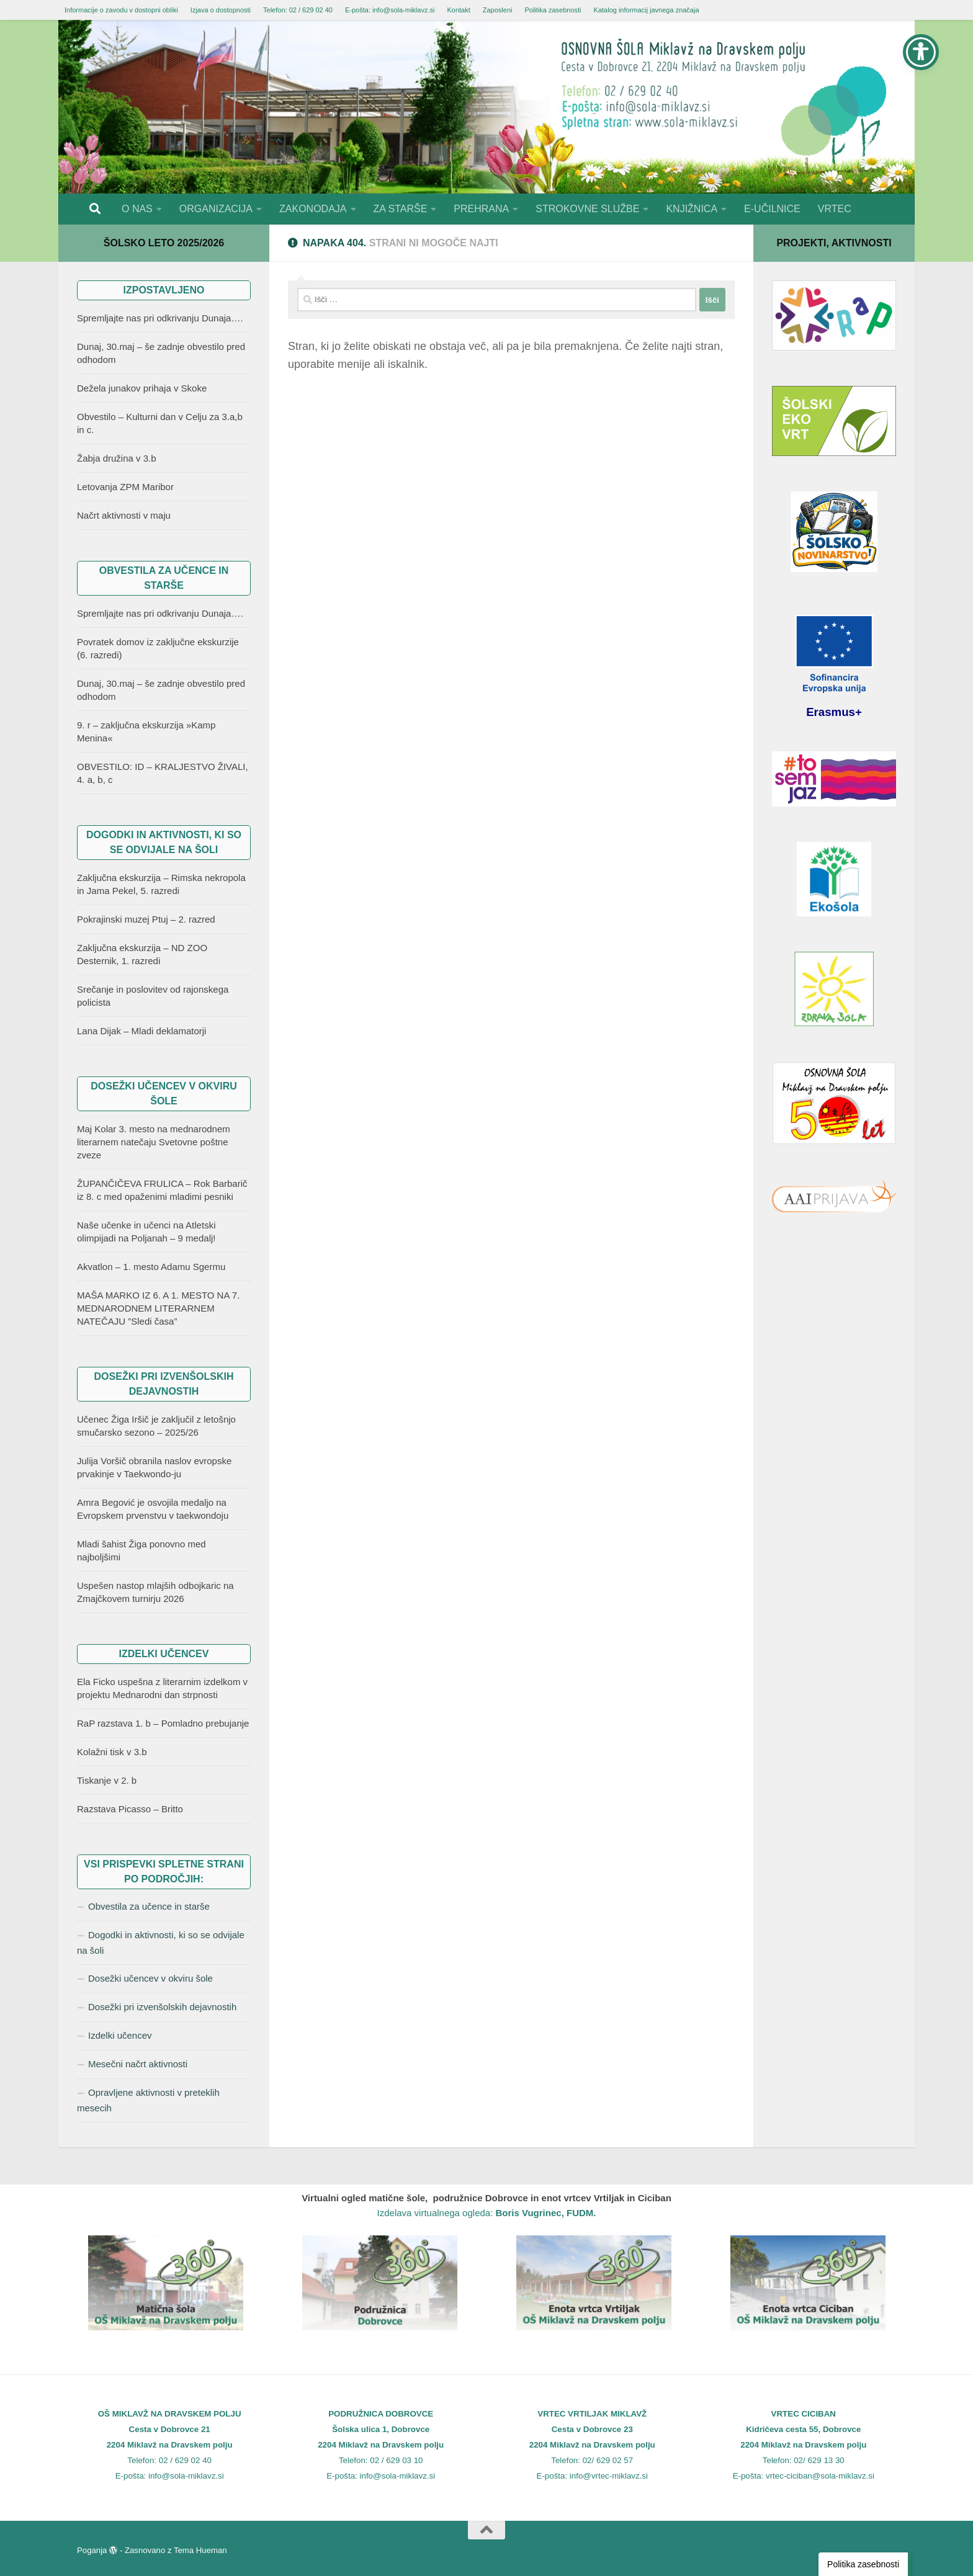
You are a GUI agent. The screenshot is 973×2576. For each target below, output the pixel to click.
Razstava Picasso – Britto (130, 1809)
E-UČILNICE (772, 208)
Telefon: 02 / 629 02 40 (298, 10)
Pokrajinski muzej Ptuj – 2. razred (146, 919)
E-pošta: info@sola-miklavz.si (389, 10)
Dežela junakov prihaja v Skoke (142, 388)
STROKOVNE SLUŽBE (587, 208)
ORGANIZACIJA (216, 208)
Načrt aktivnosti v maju (124, 515)
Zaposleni (498, 10)
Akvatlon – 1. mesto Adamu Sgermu (151, 1266)
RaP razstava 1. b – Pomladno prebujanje (163, 1723)
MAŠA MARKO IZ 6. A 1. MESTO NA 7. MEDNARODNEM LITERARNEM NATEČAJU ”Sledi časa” (158, 1308)
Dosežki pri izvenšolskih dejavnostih (162, 2006)
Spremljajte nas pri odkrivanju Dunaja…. (160, 318)
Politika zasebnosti (552, 10)
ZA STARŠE (401, 208)
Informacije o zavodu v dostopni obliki (121, 10)
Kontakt (458, 10)
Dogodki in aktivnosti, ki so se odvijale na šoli (160, 1943)
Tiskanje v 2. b (107, 1780)
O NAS (137, 208)
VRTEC (834, 208)
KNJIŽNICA (691, 208)
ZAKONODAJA (312, 208)
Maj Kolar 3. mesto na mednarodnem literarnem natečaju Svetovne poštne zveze (153, 1142)
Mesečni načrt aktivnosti (137, 2064)
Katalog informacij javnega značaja (646, 10)
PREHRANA (481, 208)
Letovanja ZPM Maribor (125, 486)
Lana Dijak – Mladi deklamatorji (141, 1031)
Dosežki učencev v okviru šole (150, 1978)
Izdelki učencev (120, 2035)
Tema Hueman (200, 2550)
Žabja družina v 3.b (116, 458)
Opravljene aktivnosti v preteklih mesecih (148, 2100)
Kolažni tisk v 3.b (112, 1751)
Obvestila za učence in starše (149, 1906)
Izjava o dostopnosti (221, 10)
